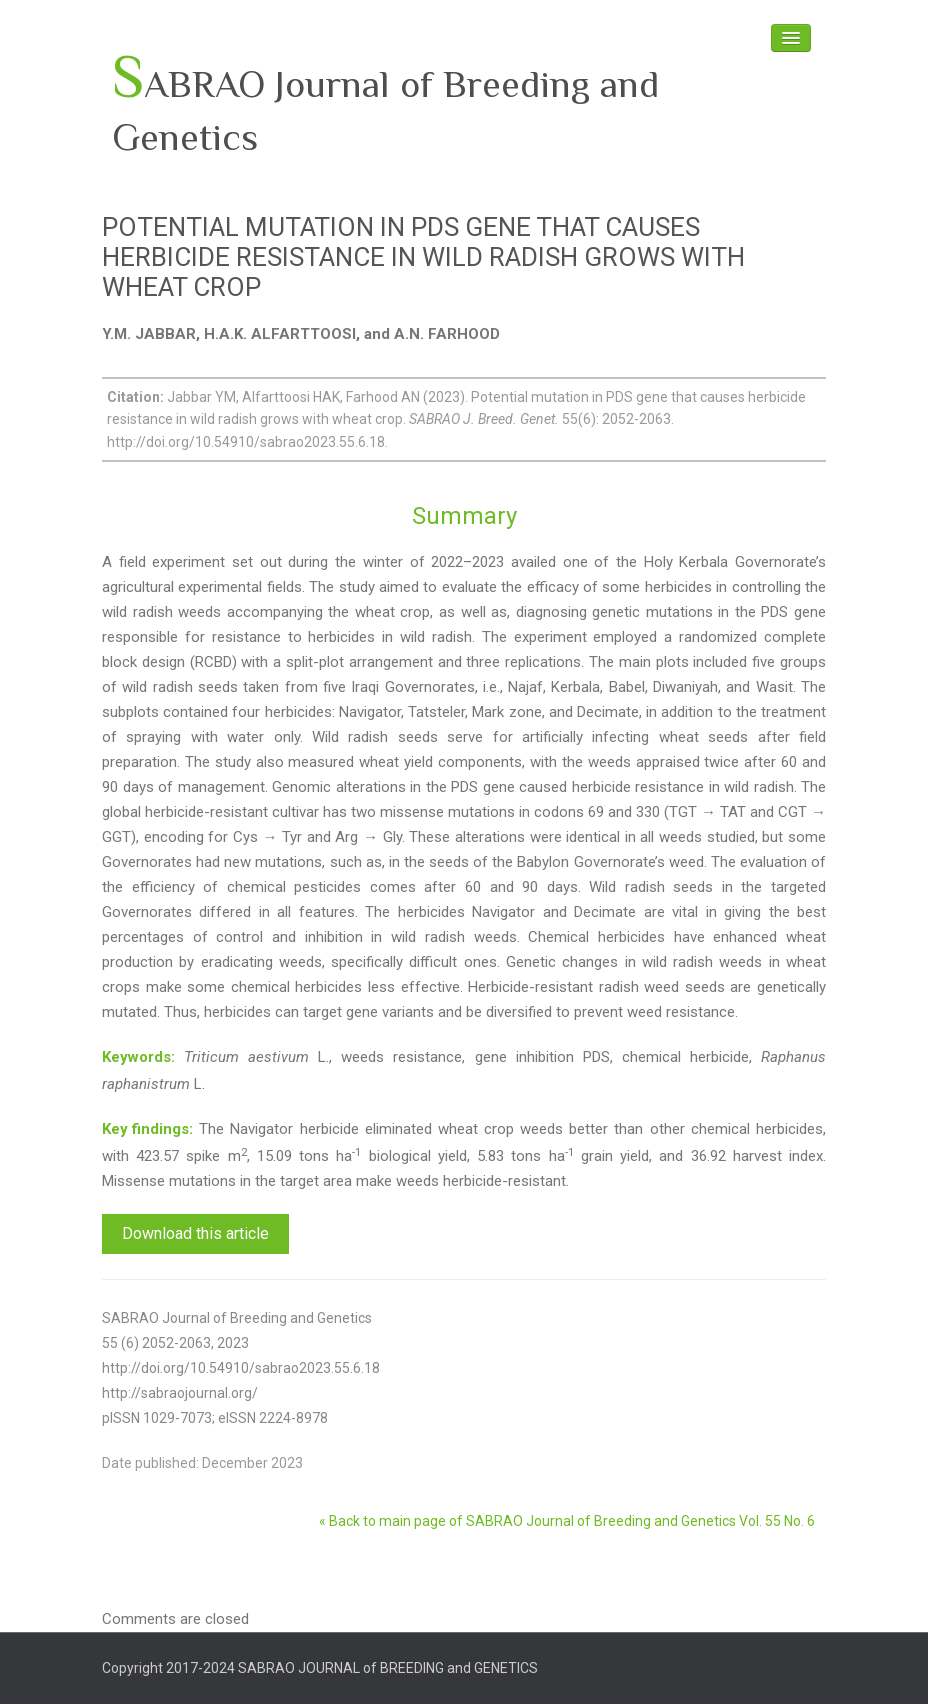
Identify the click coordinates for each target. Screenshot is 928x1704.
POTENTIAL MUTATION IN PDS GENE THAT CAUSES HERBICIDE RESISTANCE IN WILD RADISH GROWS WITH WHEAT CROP (423, 257)
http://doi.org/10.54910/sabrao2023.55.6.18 (241, 1368)
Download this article (195, 1233)
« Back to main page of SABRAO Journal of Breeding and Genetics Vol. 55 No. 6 (567, 1521)
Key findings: (147, 1129)
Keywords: (138, 1057)
